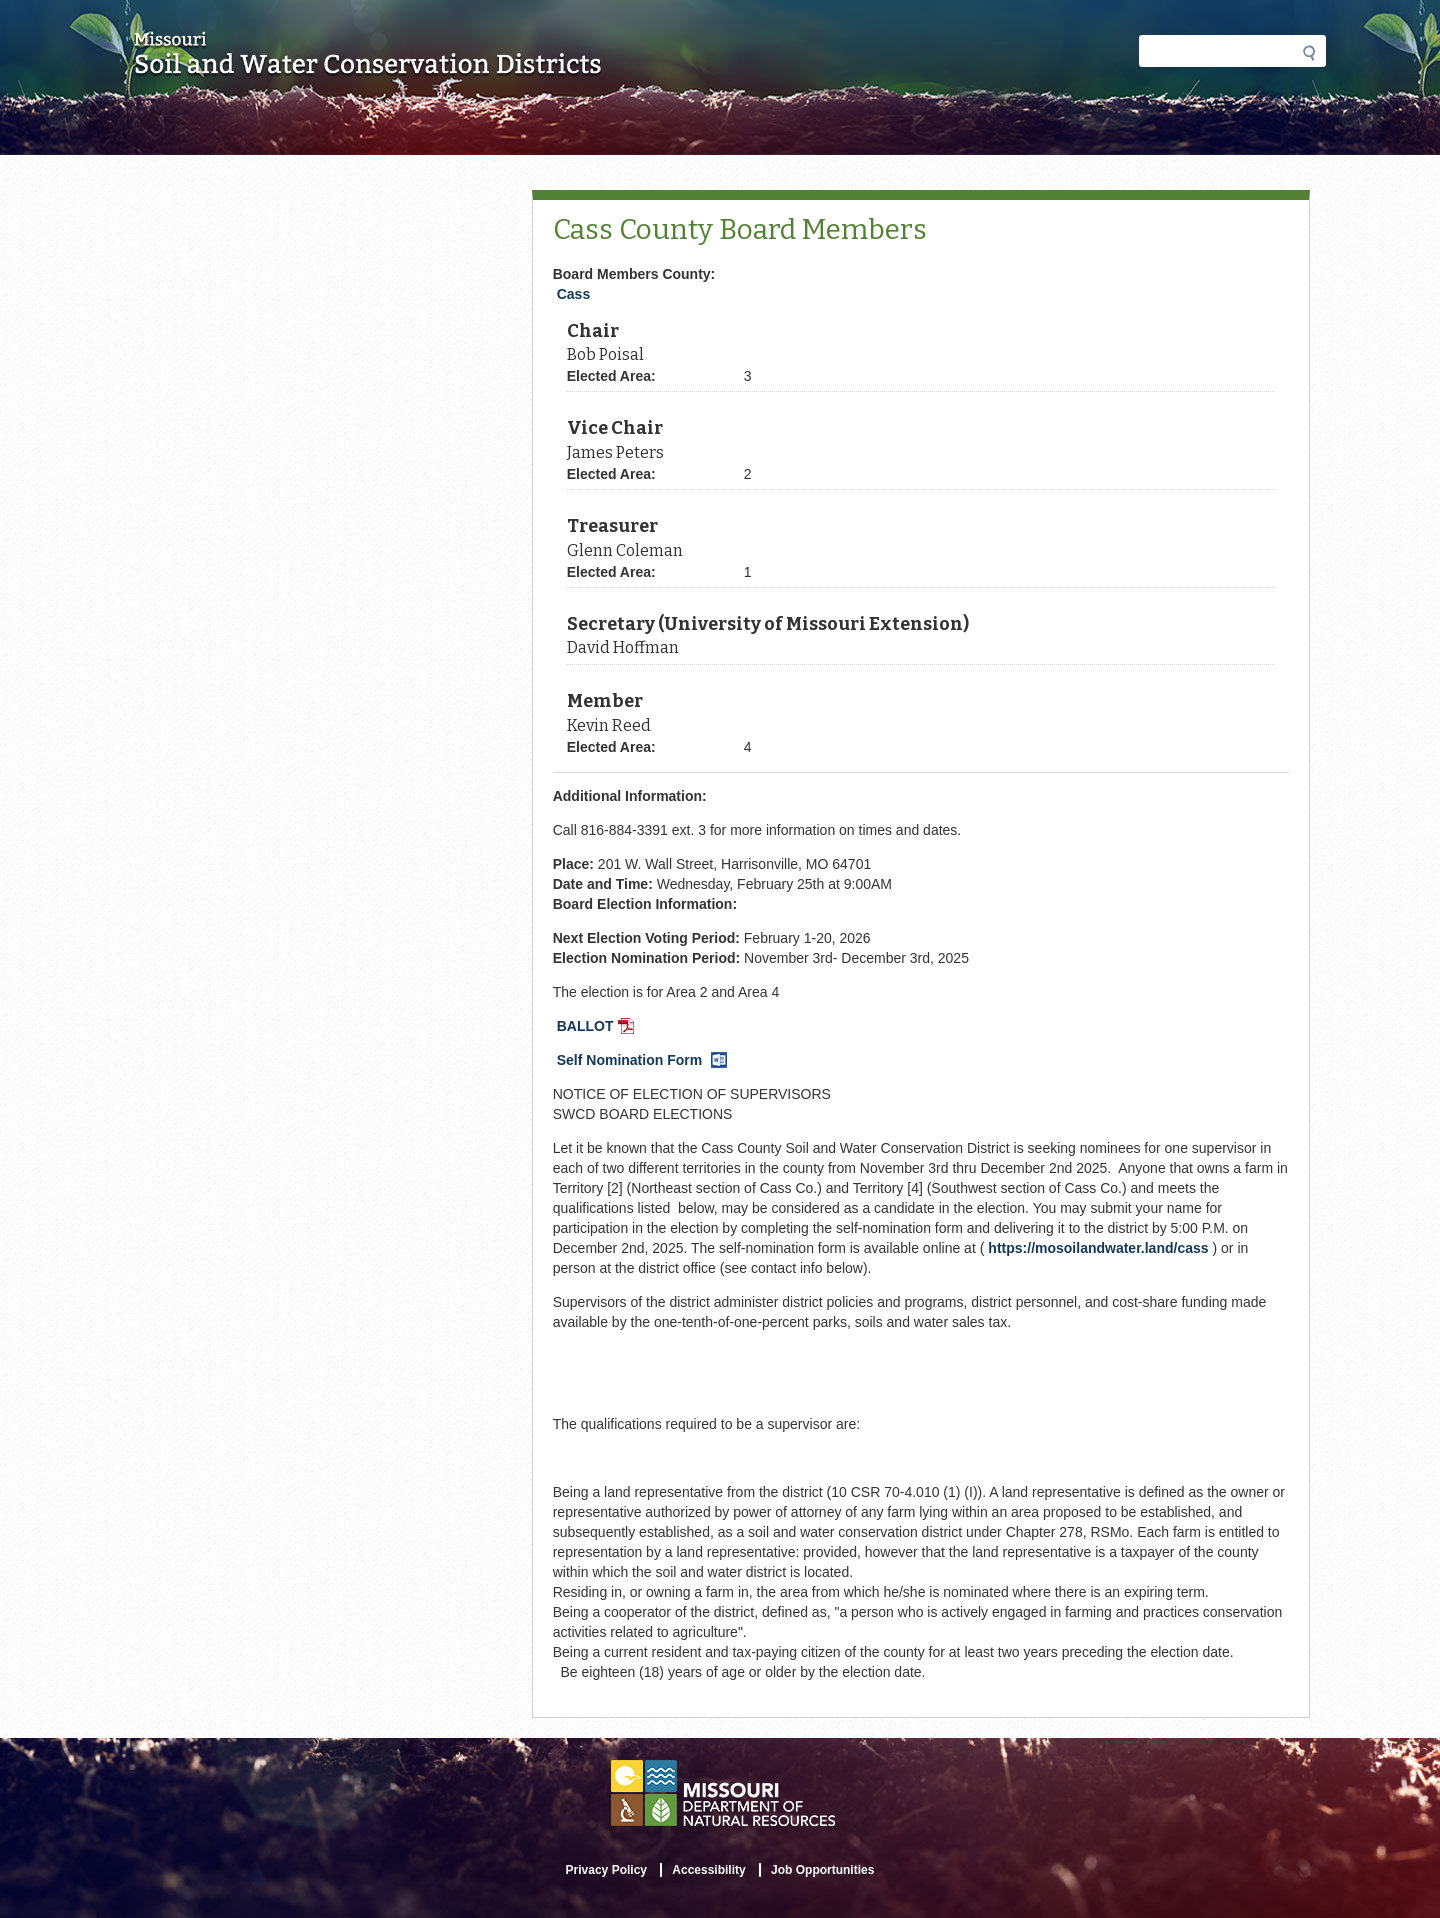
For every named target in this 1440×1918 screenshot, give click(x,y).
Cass (573, 294)
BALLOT (598, 1028)
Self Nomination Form (644, 1062)
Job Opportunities (822, 1870)
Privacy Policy (606, 1870)
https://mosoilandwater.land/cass (1098, 1248)
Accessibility (708, 1870)
